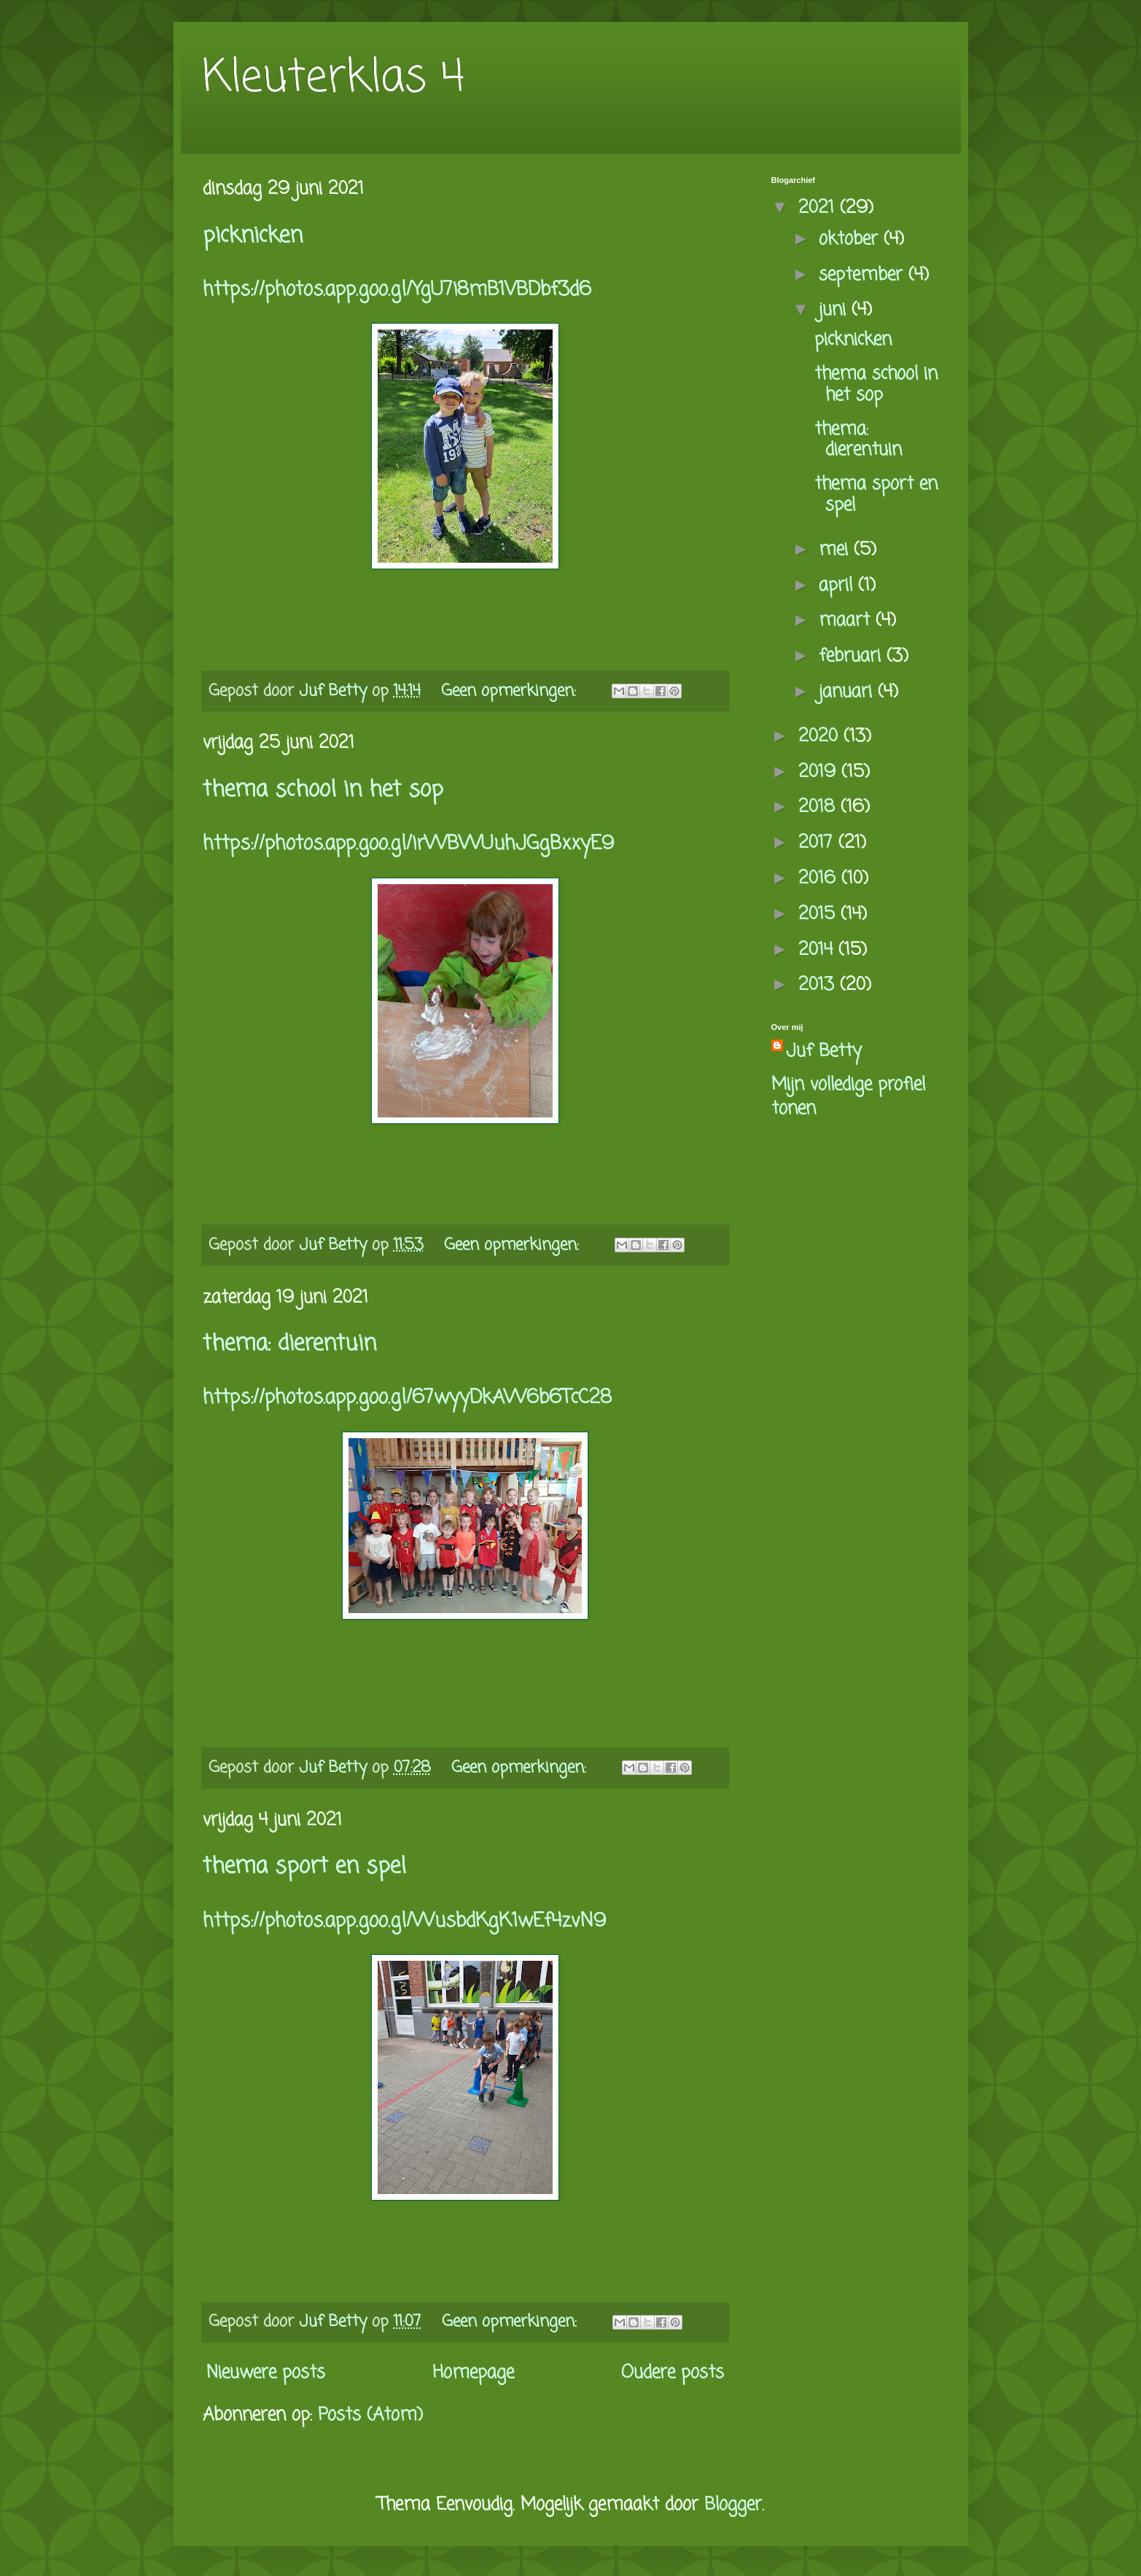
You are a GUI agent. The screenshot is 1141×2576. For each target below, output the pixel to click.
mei (836, 549)
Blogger (733, 2504)
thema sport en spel (304, 1867)
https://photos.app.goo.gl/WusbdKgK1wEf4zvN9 (404, 1921)
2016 (819, 878)
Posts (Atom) (370, 2415)
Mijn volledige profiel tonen (848, 1097)
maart (847, 620)
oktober (851, 239)
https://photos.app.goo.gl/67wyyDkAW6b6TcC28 (407, 1398)
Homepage (473, 2373)
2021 (819, 208)
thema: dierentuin (289, 1344)
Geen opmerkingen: (511, 691)
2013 (819, 985)
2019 (819, 772)
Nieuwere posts (265, 2373)
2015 (819, 914)
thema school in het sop (323, 790)
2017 (818, 843)
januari (848, 692)
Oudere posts (672, 2373)
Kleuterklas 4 (333, 78)
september (863, 275)
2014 (818, 950)
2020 (821, 736)
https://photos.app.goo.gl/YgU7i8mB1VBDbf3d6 (397, 290)
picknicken (253, 236)
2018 (819, 807)
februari (853, 656)
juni (835, 310)
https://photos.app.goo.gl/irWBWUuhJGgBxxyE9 (408, 844)
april (838, 585)
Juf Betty (824, 1051)
